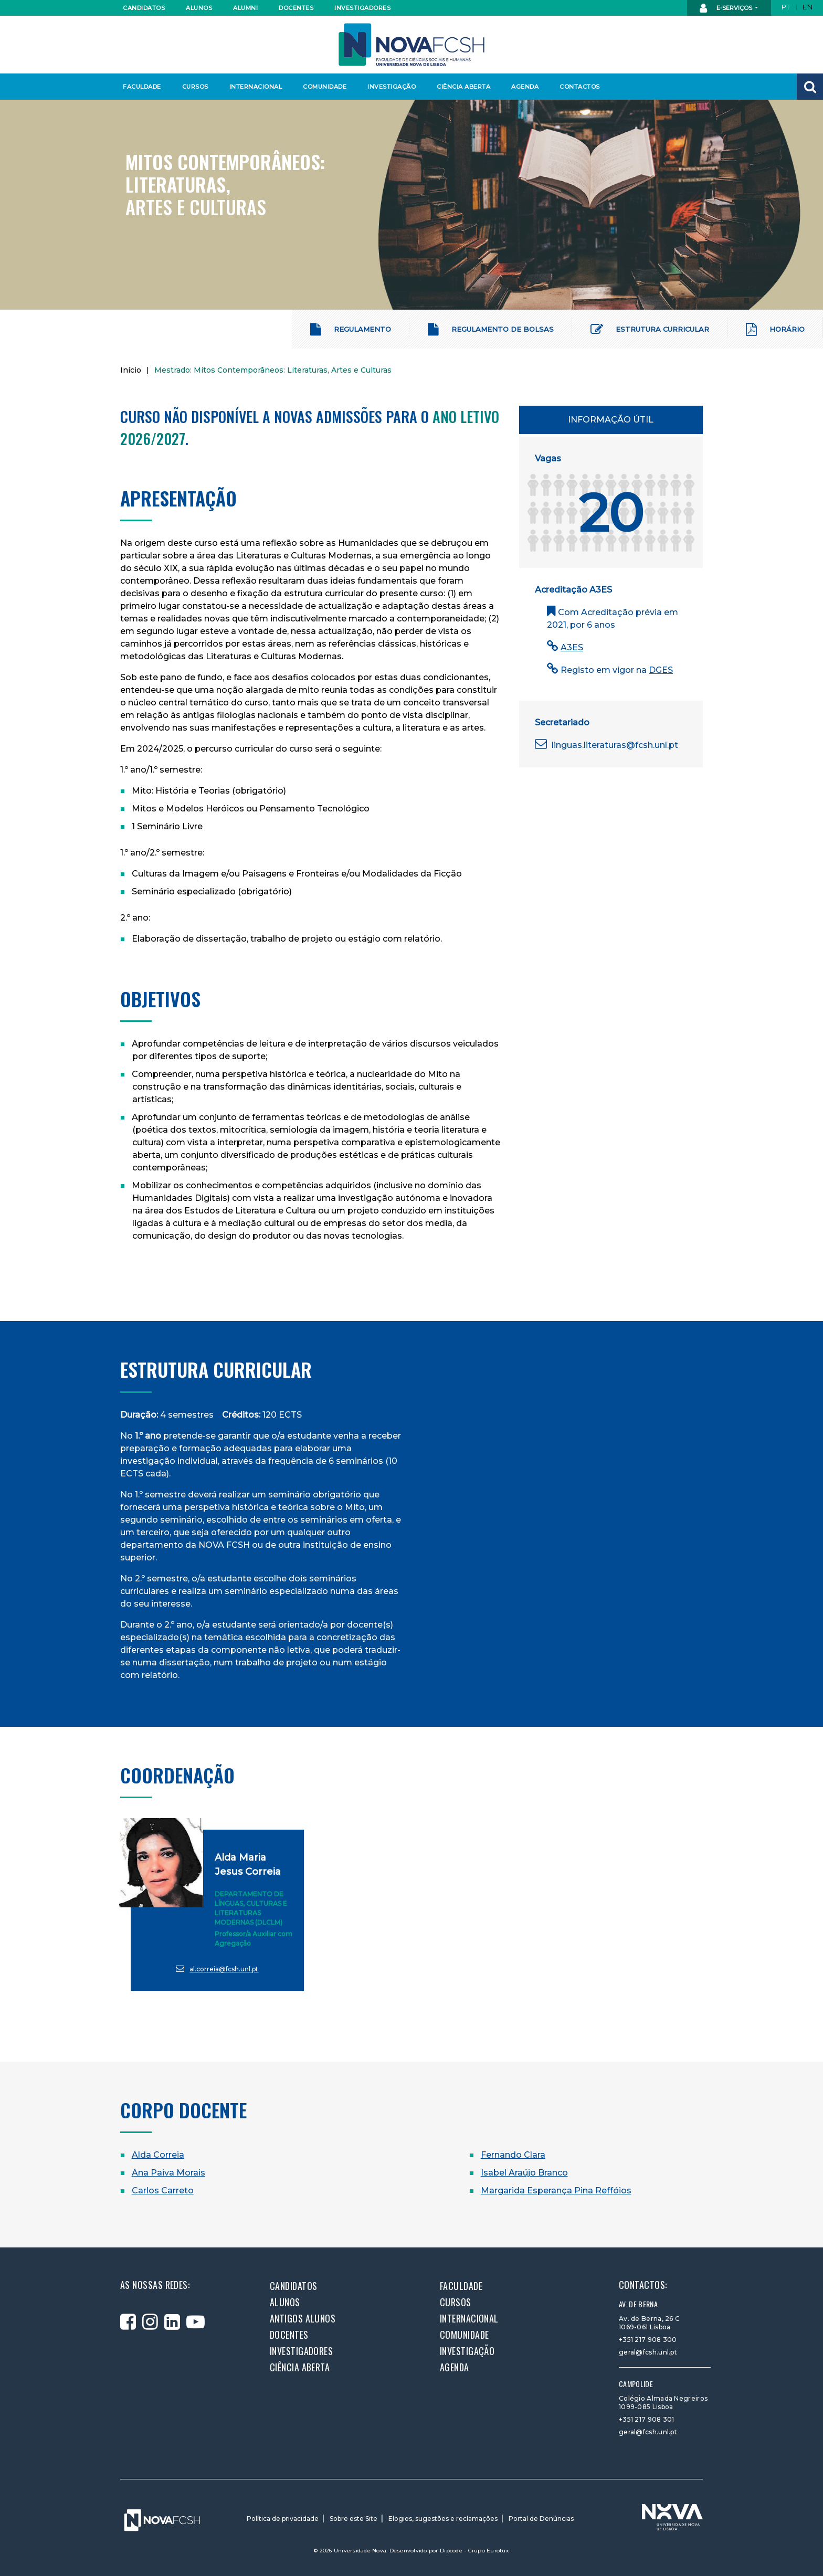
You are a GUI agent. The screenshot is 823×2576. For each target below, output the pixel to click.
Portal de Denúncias (541, 2518)
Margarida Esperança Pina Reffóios (556, 2190)
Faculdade (142, 86)
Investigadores (361, 8)
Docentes (296, 8)
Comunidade (324, 86)
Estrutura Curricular (649, 329)
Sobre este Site (353, 2518)
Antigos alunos (302, 2318)
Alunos (199, 8)
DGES (661, 670)
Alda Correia (158, 2155)
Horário (775, 329)
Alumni (245, 8)
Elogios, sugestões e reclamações (443, 2518)
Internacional (255, 86)
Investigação (391, 86)
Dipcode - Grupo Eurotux (474, 2550)
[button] (810, 86)
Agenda (525, 86)
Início (130, 370)
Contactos (580, 86)
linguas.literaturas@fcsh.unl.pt (606, 745)
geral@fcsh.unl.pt (648, 2352)
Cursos (195, 86)
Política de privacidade (283, 2518)
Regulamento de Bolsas (491, 329)
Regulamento (350, 329)
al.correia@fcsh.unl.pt (217, 1968)
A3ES (572, 647)
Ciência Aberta (463, 86)
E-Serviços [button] (727, 8)
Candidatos (144, 8)
